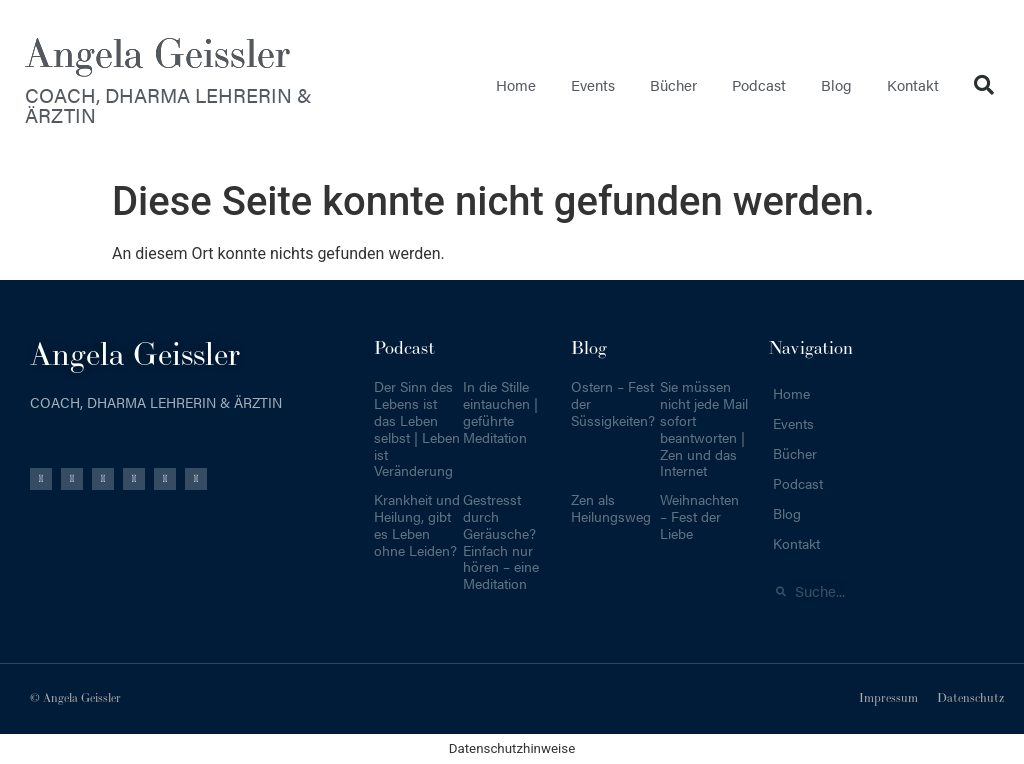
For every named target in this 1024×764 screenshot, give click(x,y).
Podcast (759, 84)
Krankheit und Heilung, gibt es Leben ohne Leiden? (417, 524)
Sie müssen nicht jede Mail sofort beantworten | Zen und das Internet (704, 428)
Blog (836, 84)
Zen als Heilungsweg (611, 507)
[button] (984, 85)
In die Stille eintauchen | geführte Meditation (500, 411)
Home (516, 84)
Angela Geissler (158, 55)
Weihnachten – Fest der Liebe (699, 516)
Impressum (888, 698)
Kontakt (913, 84)
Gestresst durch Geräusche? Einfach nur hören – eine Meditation (501, 541)
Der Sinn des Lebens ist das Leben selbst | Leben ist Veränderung (417, 428)
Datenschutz (970, 698)
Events (593, 84)
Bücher (673, 84)
